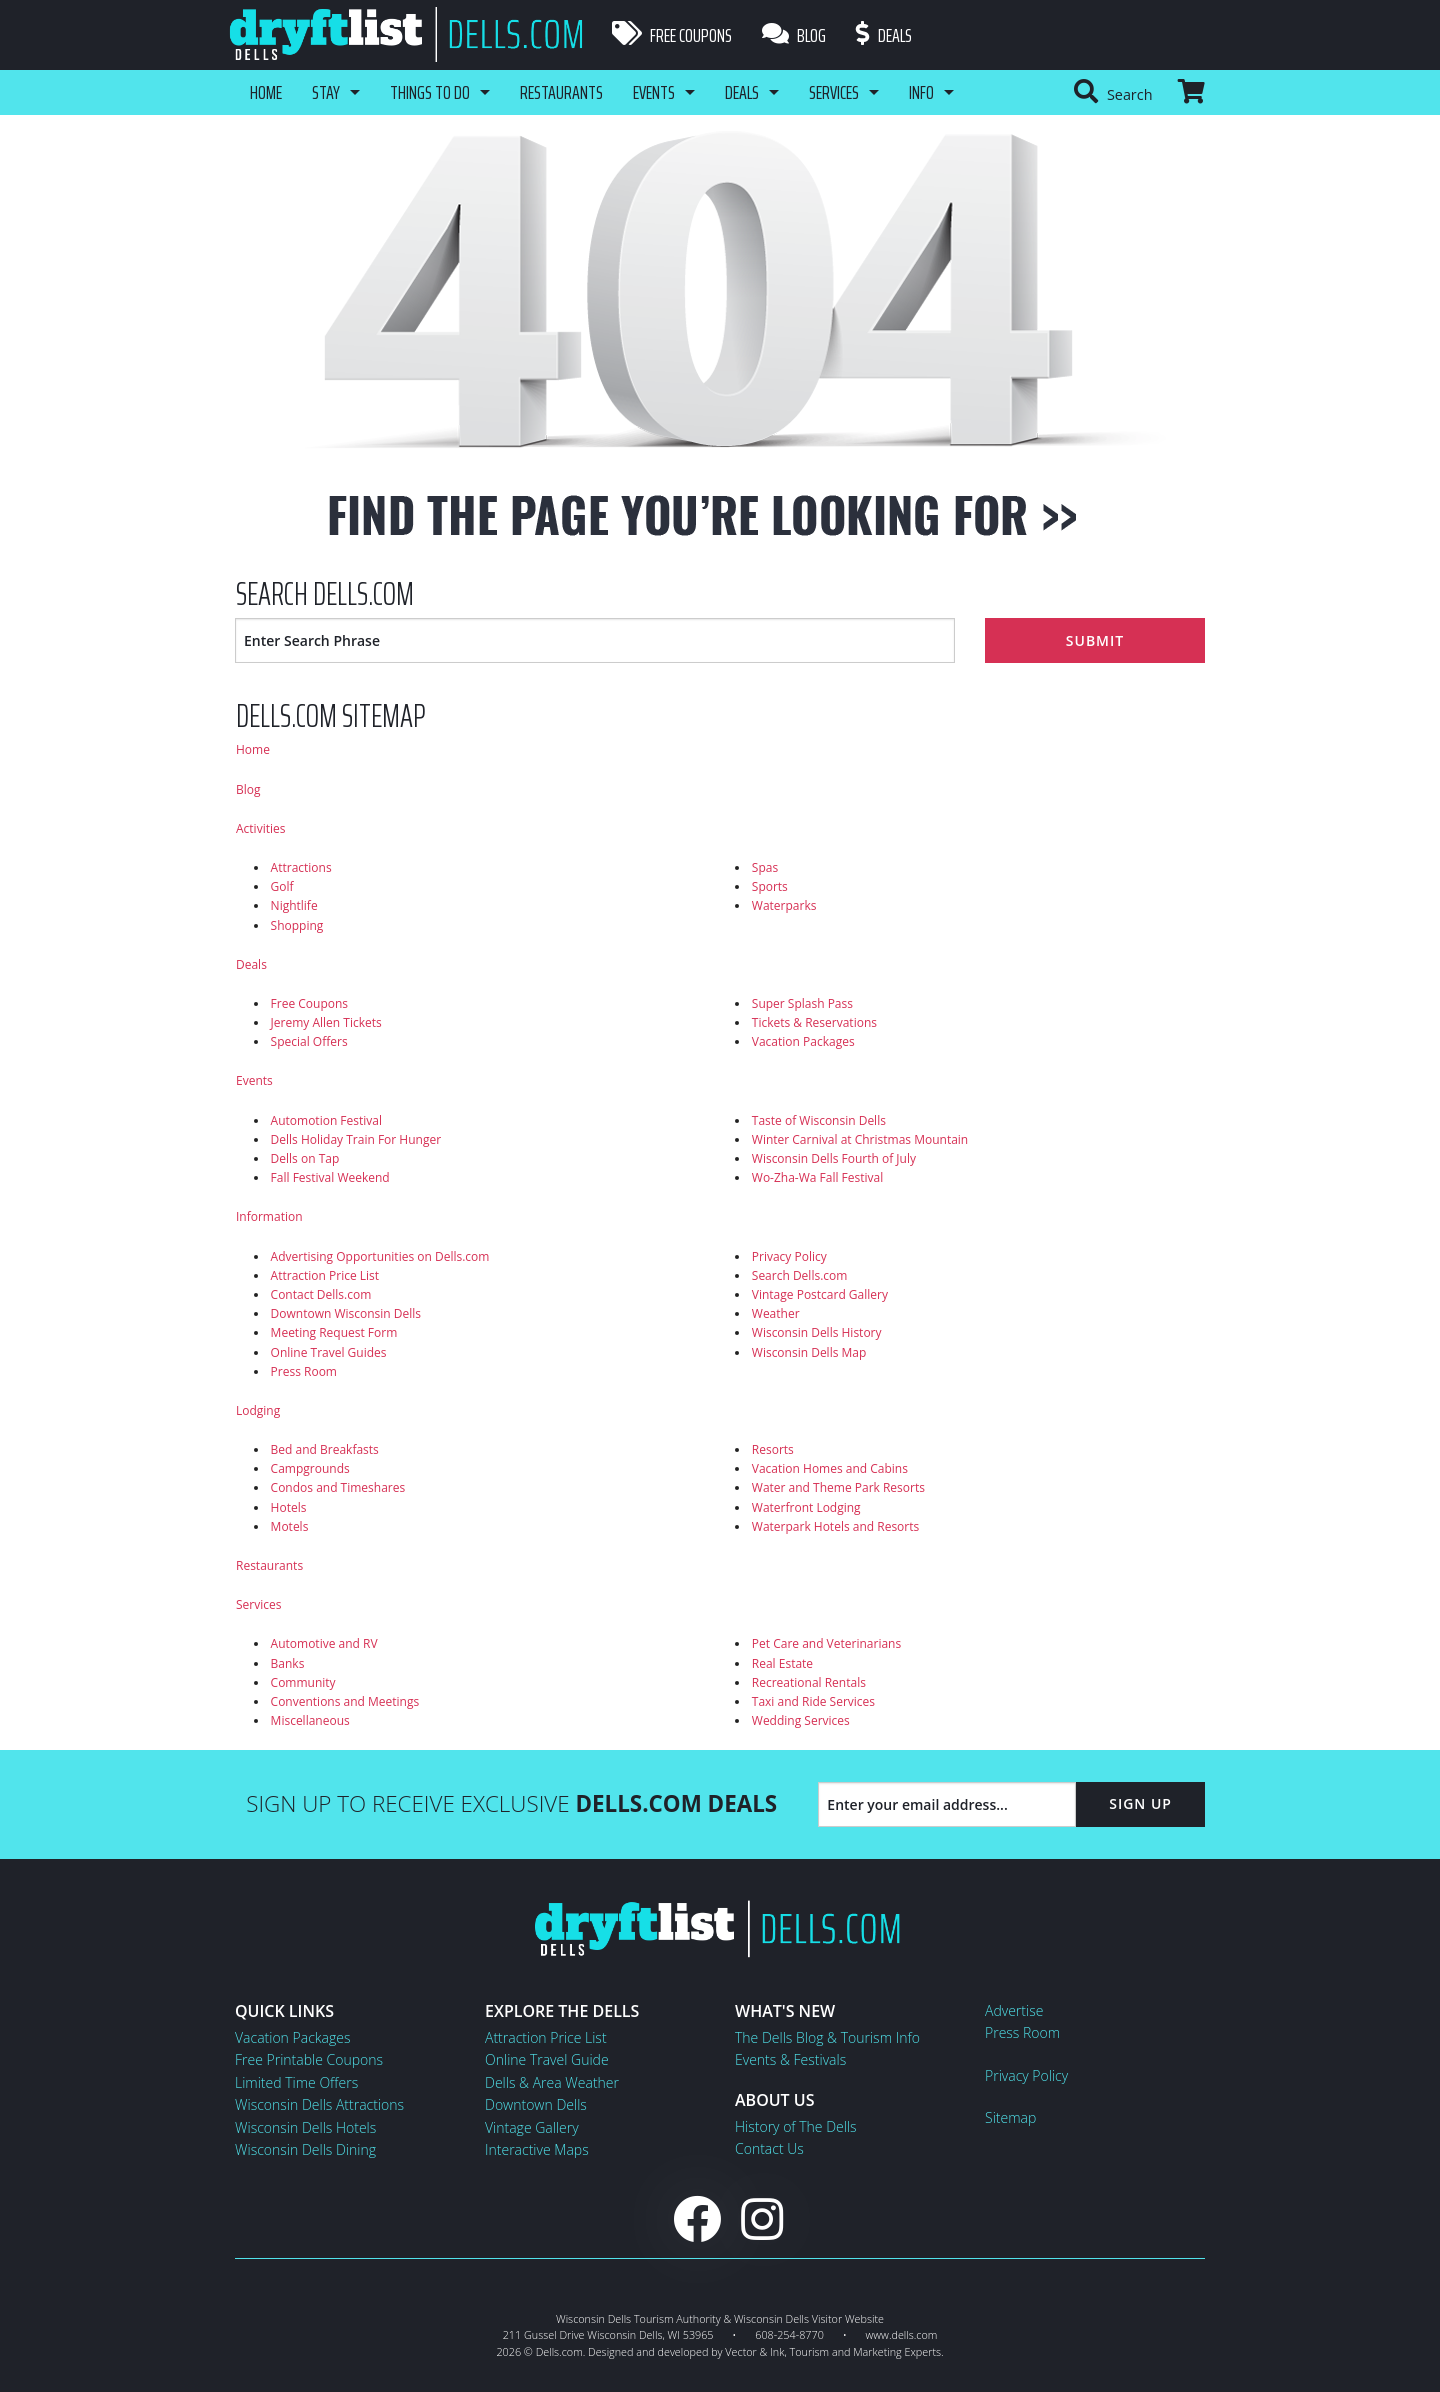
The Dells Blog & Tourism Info (827, 2037)
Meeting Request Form (334, 1332)
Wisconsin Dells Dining (305, 2149)
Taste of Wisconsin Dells (819, 1120)
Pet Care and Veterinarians (826, 1643)
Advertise (1014, 2010)
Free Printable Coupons (309, 2059)
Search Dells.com (800, 1275)
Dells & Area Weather (552, 2082)
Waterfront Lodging (806, 1507)
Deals (884, 35)
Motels (290, 1526)
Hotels (289, 1507)
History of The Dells (796, 2126)
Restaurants (561, 92)
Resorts (773, 1449)
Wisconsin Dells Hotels (305, 2127)
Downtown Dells (536, 2104)
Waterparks (784, 905)
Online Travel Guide (547, 2059)
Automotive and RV (324, 1643)
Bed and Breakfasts (325, 1449)
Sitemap (1010, 2117)
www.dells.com (902, 2334)
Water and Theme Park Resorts (838, 1487)
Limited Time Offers (296, 2082)
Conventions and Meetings (345, 1701)
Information (269, 1216)
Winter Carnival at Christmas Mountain (860, 1139)
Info (921, 92)
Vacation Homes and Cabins (830, 1468)
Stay (326, 92)
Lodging (258, 1410)
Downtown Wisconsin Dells (346, 1313)
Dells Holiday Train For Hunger (356, 1139)
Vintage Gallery (532, 2127)
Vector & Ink (754, 2351)
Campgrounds (310, 1468)
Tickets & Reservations (814, 1022)
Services (834, 92)
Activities (260, 828)
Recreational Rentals (809, 1682)
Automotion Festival (326, 1120)
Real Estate (782, 1663)
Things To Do (430, 92)
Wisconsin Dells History (817, 1332)
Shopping (297, 925)
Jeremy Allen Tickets (326, 1022)
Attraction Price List (325, 1275)
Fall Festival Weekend (330, 1177)
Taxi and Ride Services (813, 1701)
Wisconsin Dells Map (809, 1352)
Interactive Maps (537, 2149)
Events (654, 92)
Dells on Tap (305, 1158)
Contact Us (769, 2148)
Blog (794, 35)
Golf (282, 886)
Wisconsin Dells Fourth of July (834, 1158)
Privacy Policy (789, 1256)
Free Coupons (672, 35)
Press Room (304, 1371)
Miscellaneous (310, 1720)
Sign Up (1140, 1803)
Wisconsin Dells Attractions (319, 2104)
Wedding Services (801, 1720)
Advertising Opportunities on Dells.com (380, 1256)
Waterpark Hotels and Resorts (835, 1526)
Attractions (301, 867)
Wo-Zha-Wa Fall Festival (817, 1177)
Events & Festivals (790, 2059)
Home (266, 92)
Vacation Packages (803, 1041)
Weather (776, 1313)
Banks (288, 1663)
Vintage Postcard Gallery (820, 1294)
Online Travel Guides (329, 1352)
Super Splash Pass (802, 1003)
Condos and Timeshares (338, 1487)
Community (303, 1682)
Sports (770, 886)
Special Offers (309, 1041)
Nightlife (294, 905)
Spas (765, 867)
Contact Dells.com (321, 1294)
